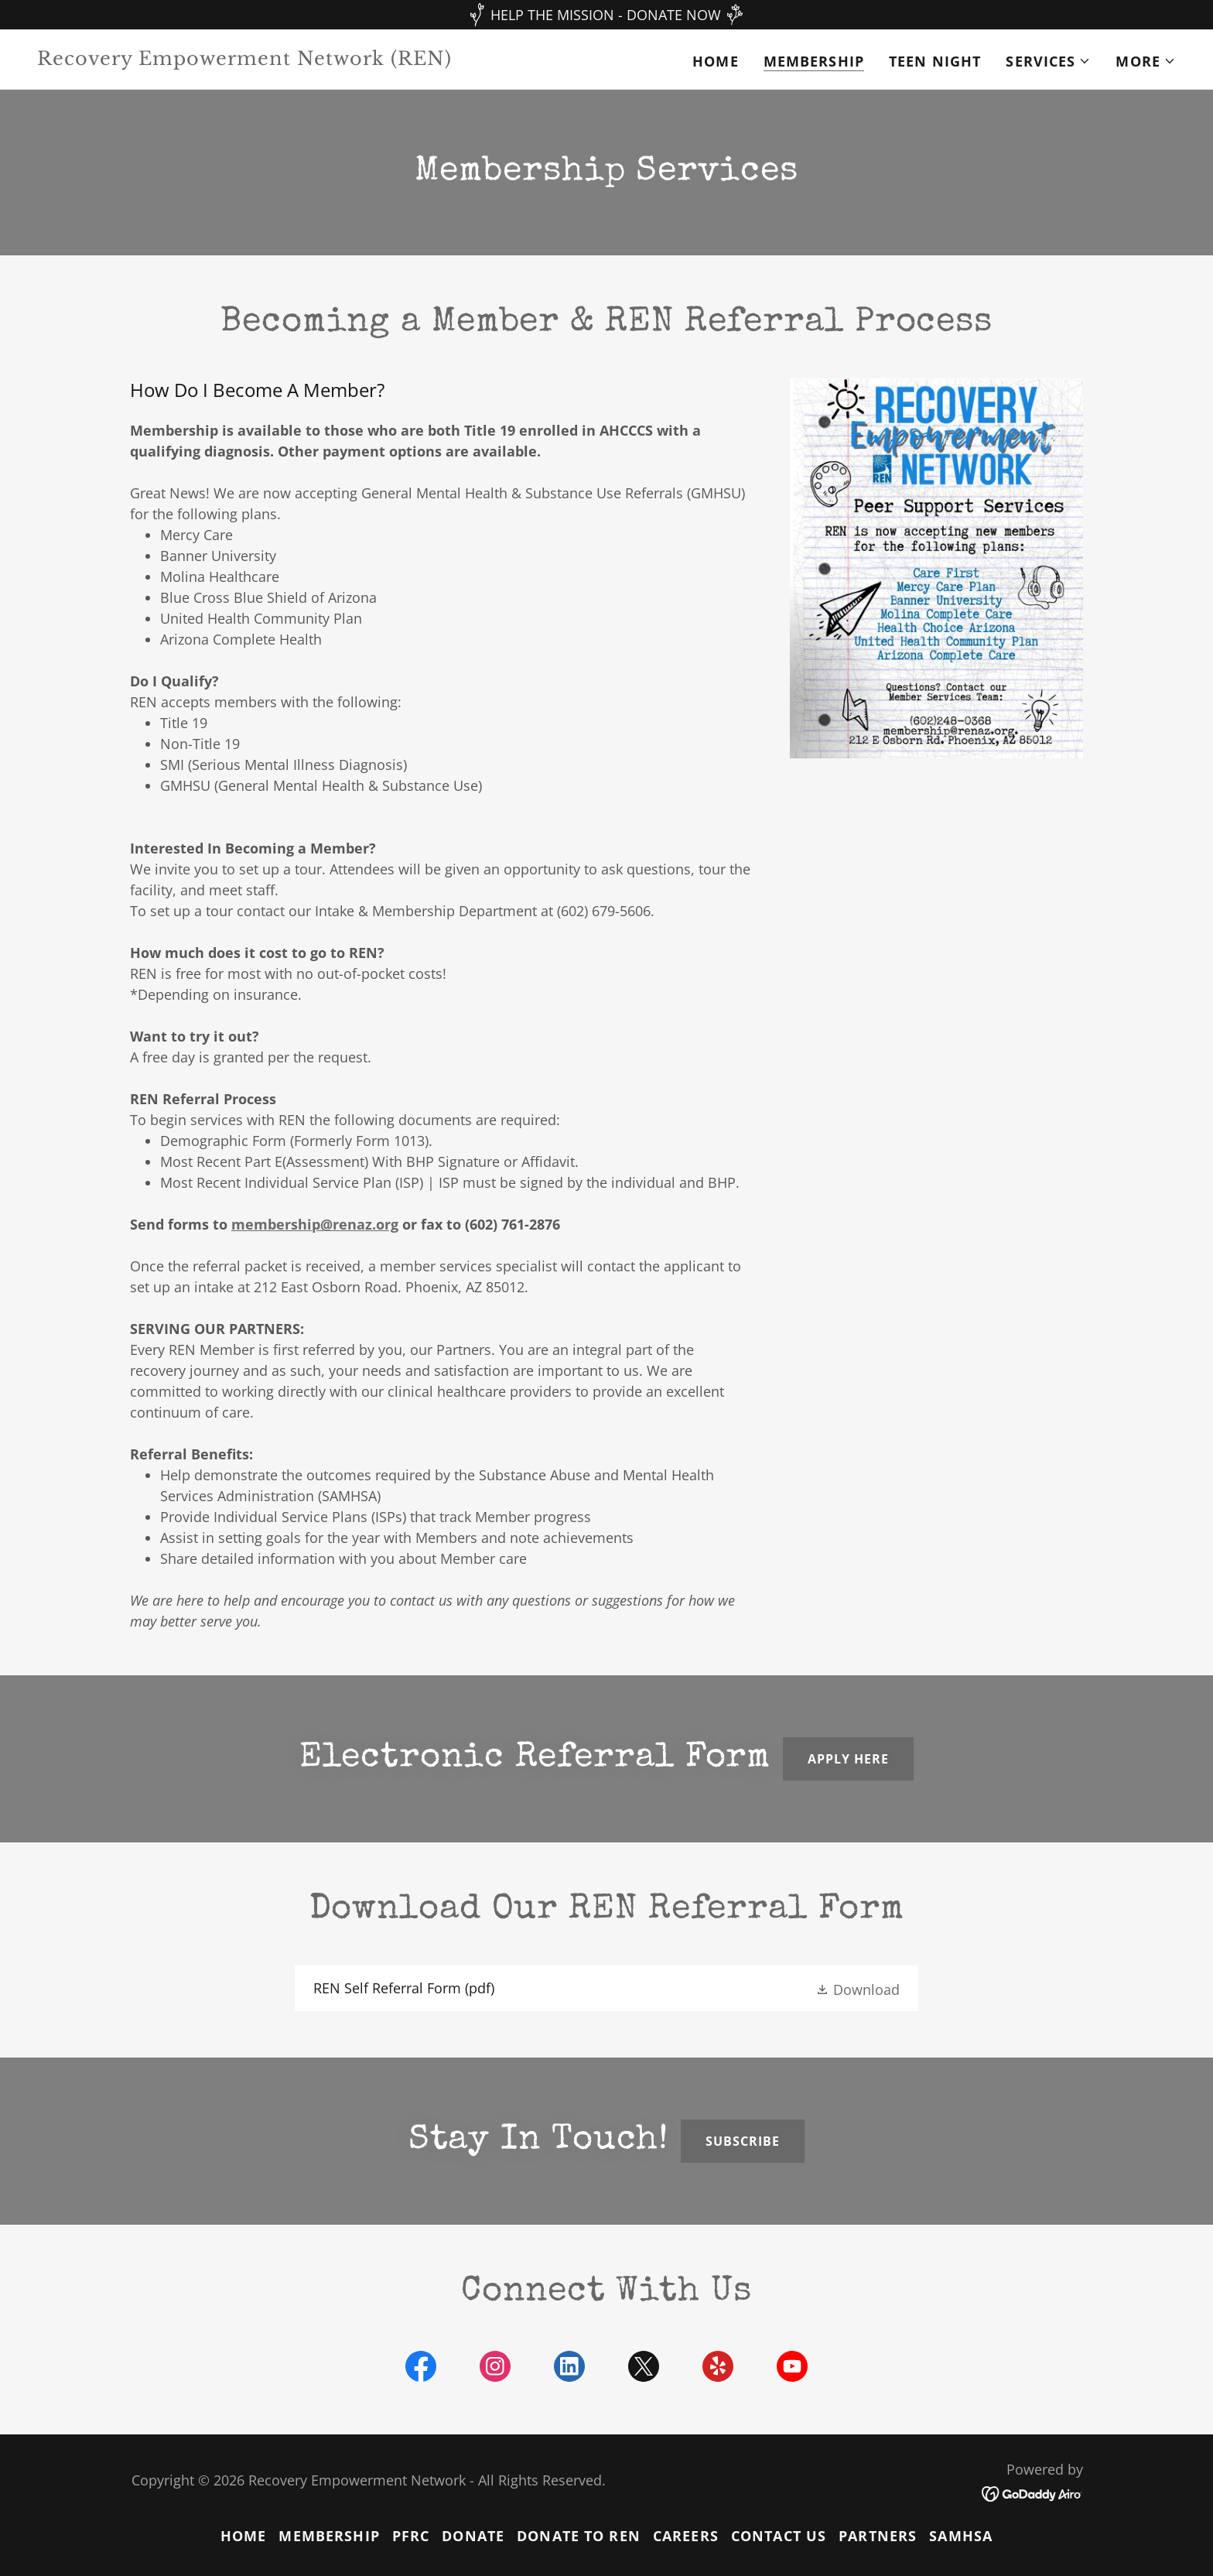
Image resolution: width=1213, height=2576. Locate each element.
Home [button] (243, 2535)
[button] (1048, 61)
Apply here (848, 1758)
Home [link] (715, 61)
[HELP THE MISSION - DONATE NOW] (606, 14)
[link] (315, 59)
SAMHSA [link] (961, 2535)
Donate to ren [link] (579, 2535)
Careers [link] (686, 2535)
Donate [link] (473, 2535)
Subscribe (743, 2141)
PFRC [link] (411, 2535)
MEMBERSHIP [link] (814, 61)
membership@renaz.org (314, 1224)
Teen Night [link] (935, 61)
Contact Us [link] (778, 2535)
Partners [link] (878, 2535)
